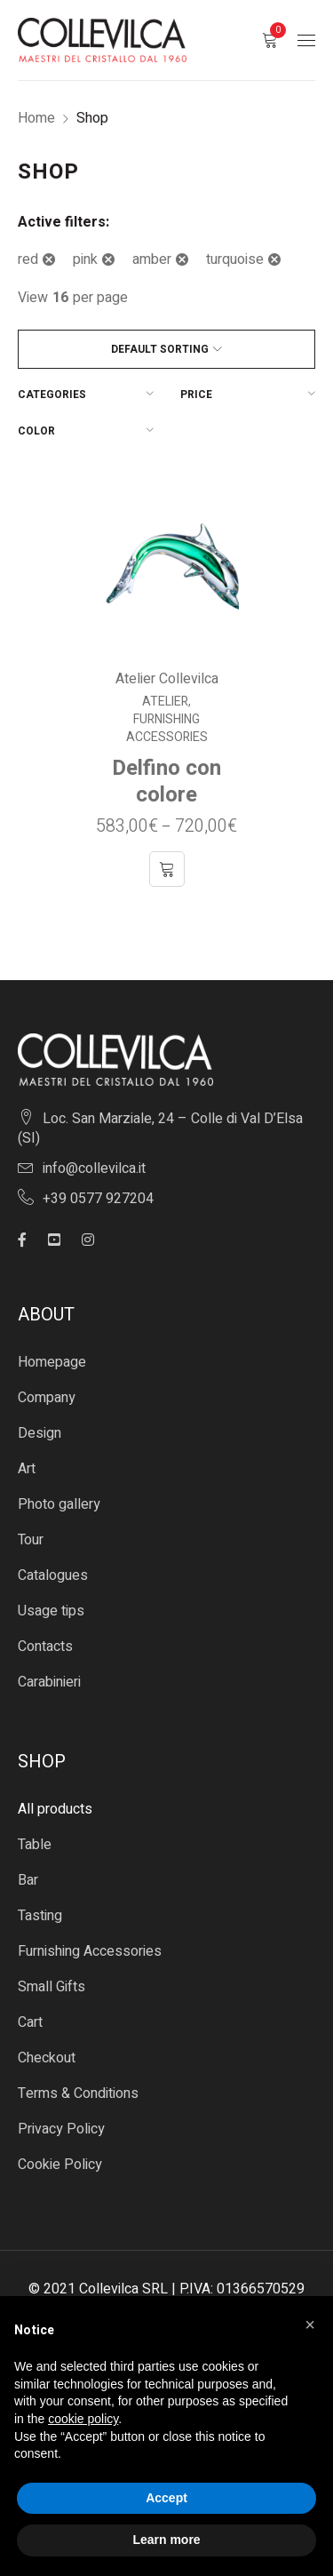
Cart (30, 2022)
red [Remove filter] (28, 259)
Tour (31, 1540)
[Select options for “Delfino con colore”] (167, 869)
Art (27, 1469)
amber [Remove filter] (151, 259)
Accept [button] (166, 2498)
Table (35, 1844)
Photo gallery (59, 1504)
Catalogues (53, 1575)
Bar (28, 1880)
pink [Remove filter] (85, 259)
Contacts (45, 1646)
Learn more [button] (166, 2539)
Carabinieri (49, 1682)
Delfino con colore (166, 781)
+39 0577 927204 (98, 1198)
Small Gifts (51, 1987)
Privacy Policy (61, 2129)
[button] (310, 2324)
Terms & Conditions (78, 2093)
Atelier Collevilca (166, 679)
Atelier (165, 702)
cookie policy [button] (83, 2419)
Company (46, 1398)
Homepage (52, 1362)
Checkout (46, 2058)
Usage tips (51, 1611)
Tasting (40, 1916)
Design (39, 1433)
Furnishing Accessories (167, 728)
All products (55, 1809)
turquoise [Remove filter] (235, 259)
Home (36, 118)
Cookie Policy (60, 2164)
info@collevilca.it (94, 1168)
